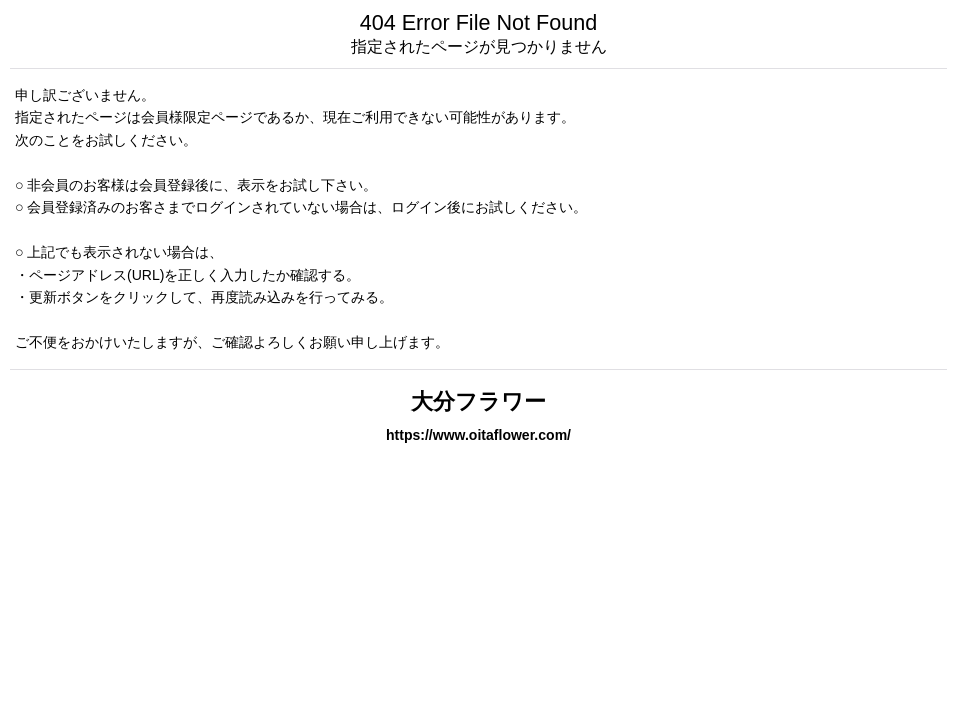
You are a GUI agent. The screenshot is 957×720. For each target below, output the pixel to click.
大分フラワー (478, 401)
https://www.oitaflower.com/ (478, 435)
